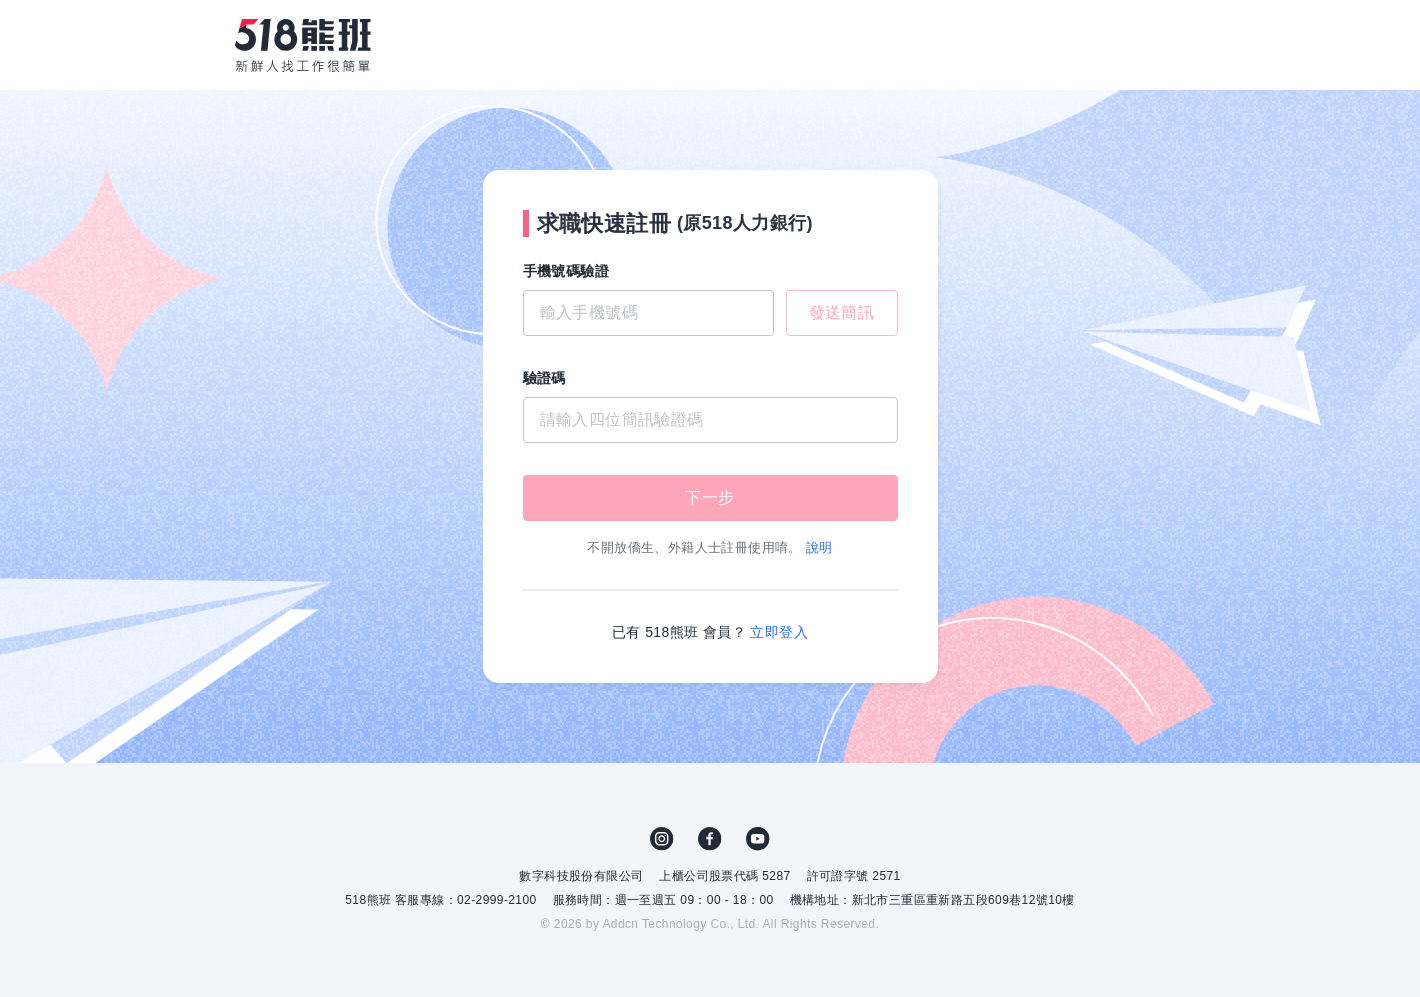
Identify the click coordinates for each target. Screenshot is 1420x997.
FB (710, 839)
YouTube (758, 839)
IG (662, 839)
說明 (819, 547)
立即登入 (779, 632)
